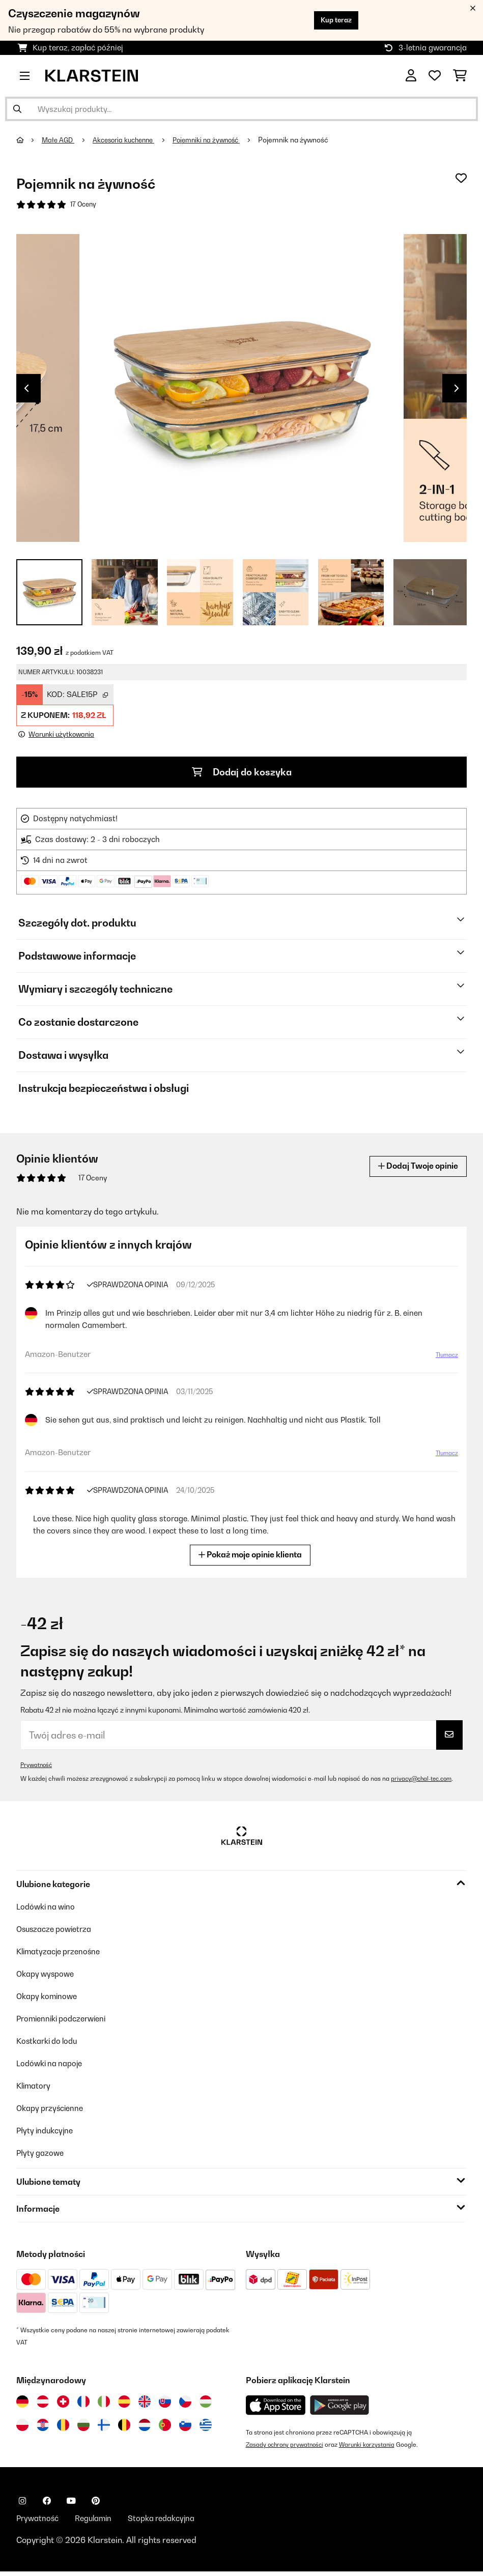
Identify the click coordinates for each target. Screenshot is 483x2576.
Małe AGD (60, 140)
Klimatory (35, 2088)
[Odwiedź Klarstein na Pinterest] (96, 2504)
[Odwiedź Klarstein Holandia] (144, 2428)
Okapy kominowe (49, 1999)
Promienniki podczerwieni (65, 2021)
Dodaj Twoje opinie (413, 1169)
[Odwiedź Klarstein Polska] (22, 2428)
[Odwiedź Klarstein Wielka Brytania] (144, 2404)
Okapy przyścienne (52, 2111)
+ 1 (429, 594)
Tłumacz (442, 1361)
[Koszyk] (460, 76)
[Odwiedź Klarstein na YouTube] (71, 2504)
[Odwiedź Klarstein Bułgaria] (83, 2428)
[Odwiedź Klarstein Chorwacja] (43, 2428)
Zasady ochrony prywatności (287, 2447)
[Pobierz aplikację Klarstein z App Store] (276, 2408)
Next (456, 389)
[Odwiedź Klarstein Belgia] (124, 2428)
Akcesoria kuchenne (130, 140)
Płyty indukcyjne (47, 2133)
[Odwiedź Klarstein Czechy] (185, 2404)
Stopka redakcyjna (172, 2522)
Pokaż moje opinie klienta (254, 1557)
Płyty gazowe (41, 2156)
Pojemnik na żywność (309, 140)
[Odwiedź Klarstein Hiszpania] (124, 2404)
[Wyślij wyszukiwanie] (17, 109)
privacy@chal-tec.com (424, 1781)
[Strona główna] (29, 140)
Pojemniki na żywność (219, 140)
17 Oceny (84, 205)
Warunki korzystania (373, 2447)
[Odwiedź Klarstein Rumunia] (63, 2428)
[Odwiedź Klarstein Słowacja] (165, 2404)
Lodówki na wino (48, 1909)
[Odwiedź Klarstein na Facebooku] (47, 2504)
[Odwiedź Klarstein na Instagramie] (22, 2504)
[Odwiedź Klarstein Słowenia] (185, 2428)
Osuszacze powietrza (57, 1932)
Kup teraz (332, 20)
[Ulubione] (435, 76)
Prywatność (37, 1767)
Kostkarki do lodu (49, 2044)
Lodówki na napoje (52, 2066)
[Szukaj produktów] (241, 109)
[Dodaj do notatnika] (461, 178)
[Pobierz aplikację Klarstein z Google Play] (340, 2408)
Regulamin (98, 2522)
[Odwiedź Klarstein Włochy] (104, 2404)
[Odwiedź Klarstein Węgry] (206, 2404)
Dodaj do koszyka (241, 774)
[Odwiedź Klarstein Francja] (83, 2404)
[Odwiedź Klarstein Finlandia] (104, 2428)
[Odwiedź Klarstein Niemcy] (22, 2404)
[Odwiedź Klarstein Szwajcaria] (63, 2404)
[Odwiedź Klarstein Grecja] (206, 2428)
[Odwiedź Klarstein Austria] (43, 2404)
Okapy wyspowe (47, 1977)
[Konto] (411, 76)
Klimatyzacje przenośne (62, 1954)
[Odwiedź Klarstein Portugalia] (165, 2428)
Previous (26, 389)
